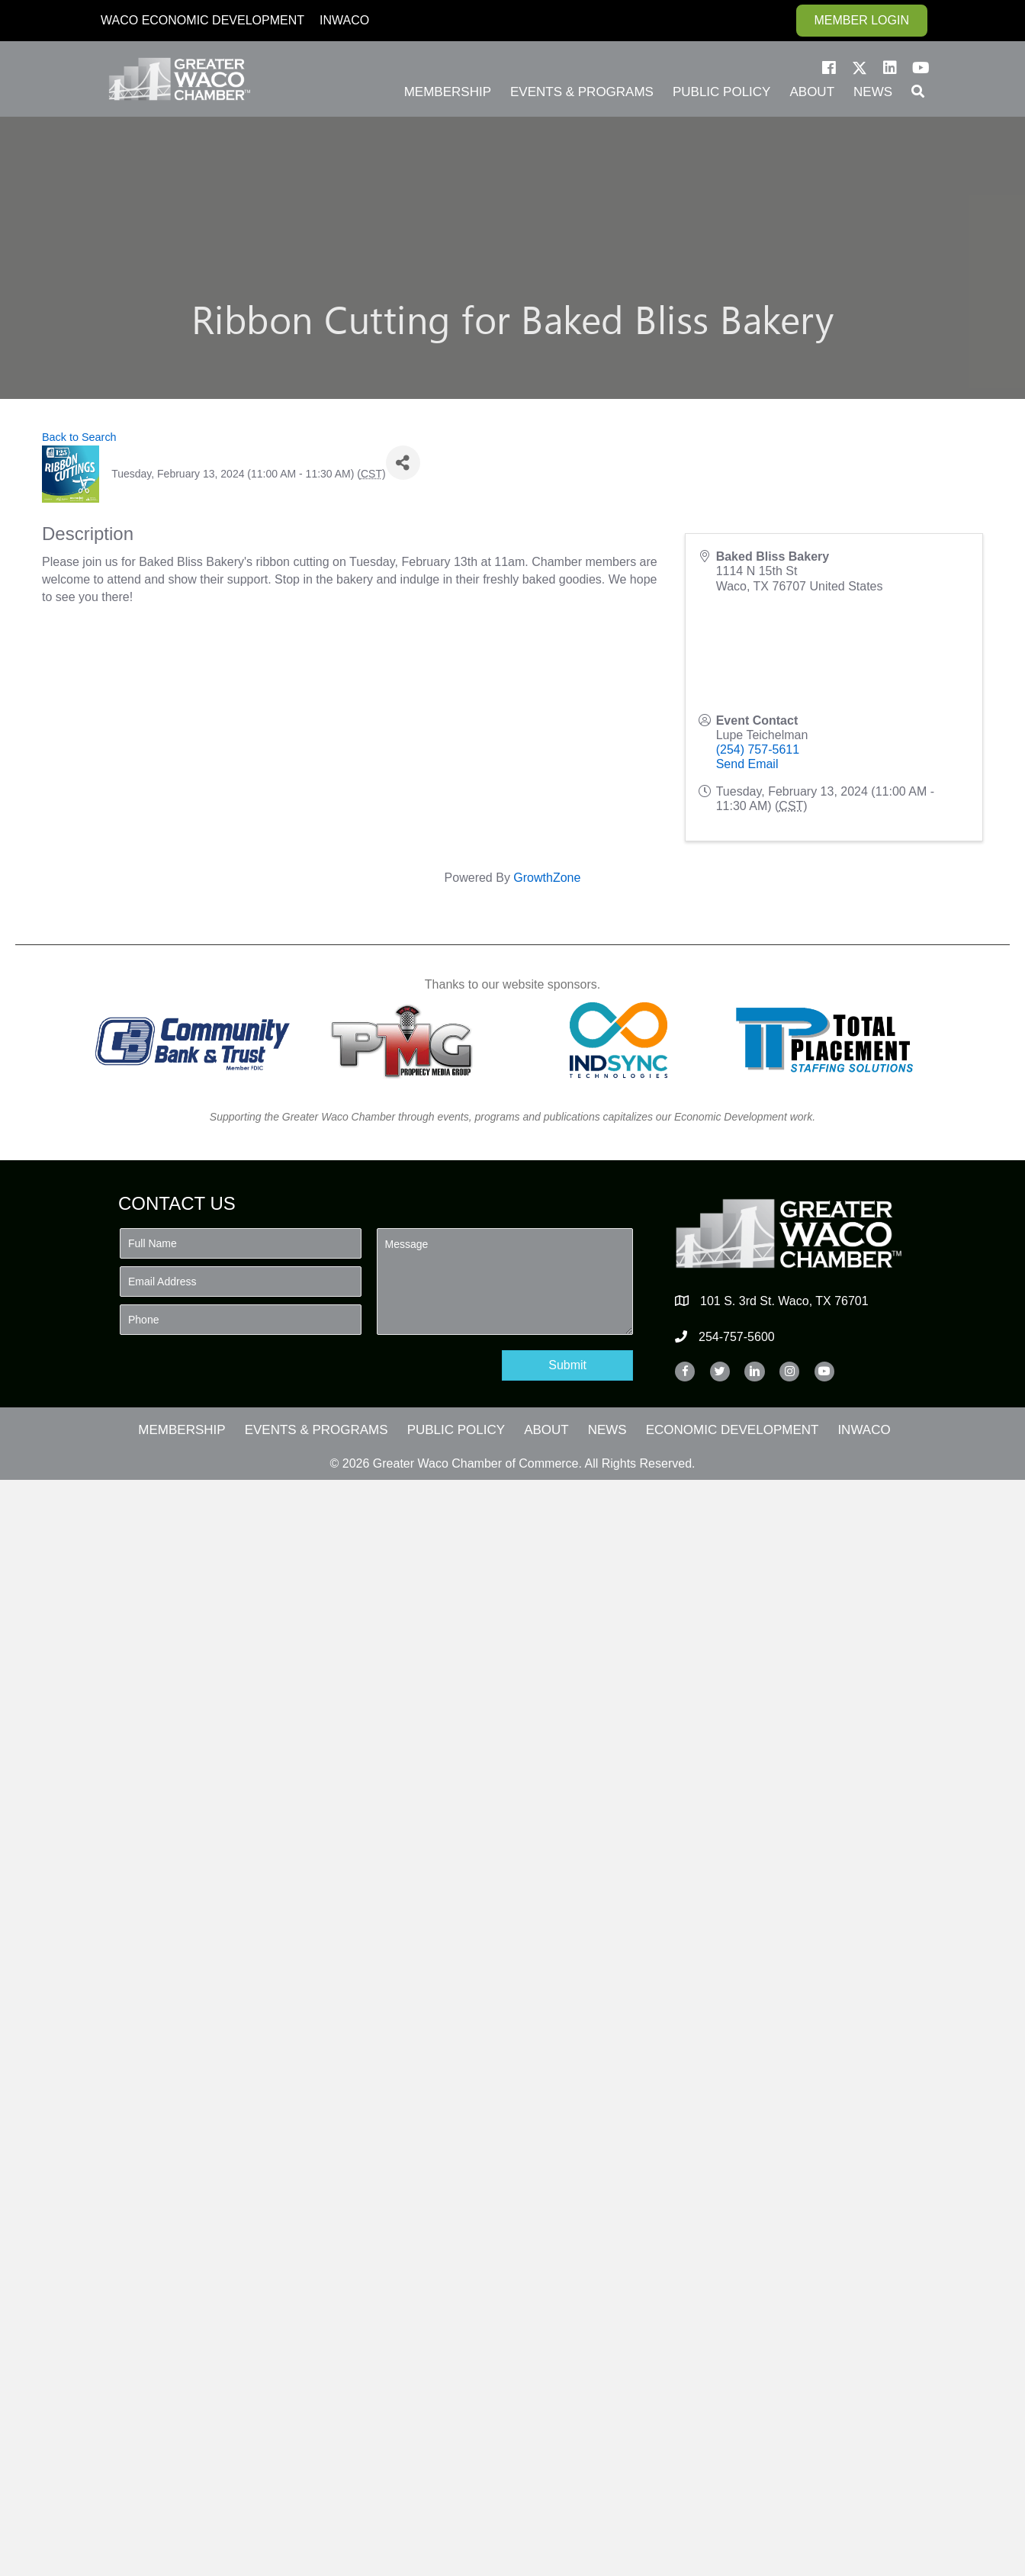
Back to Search (79, 437)
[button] (829, 67)
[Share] (403, 462)
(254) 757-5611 (757, 749)
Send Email (747, 763)
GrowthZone (546, 877)
